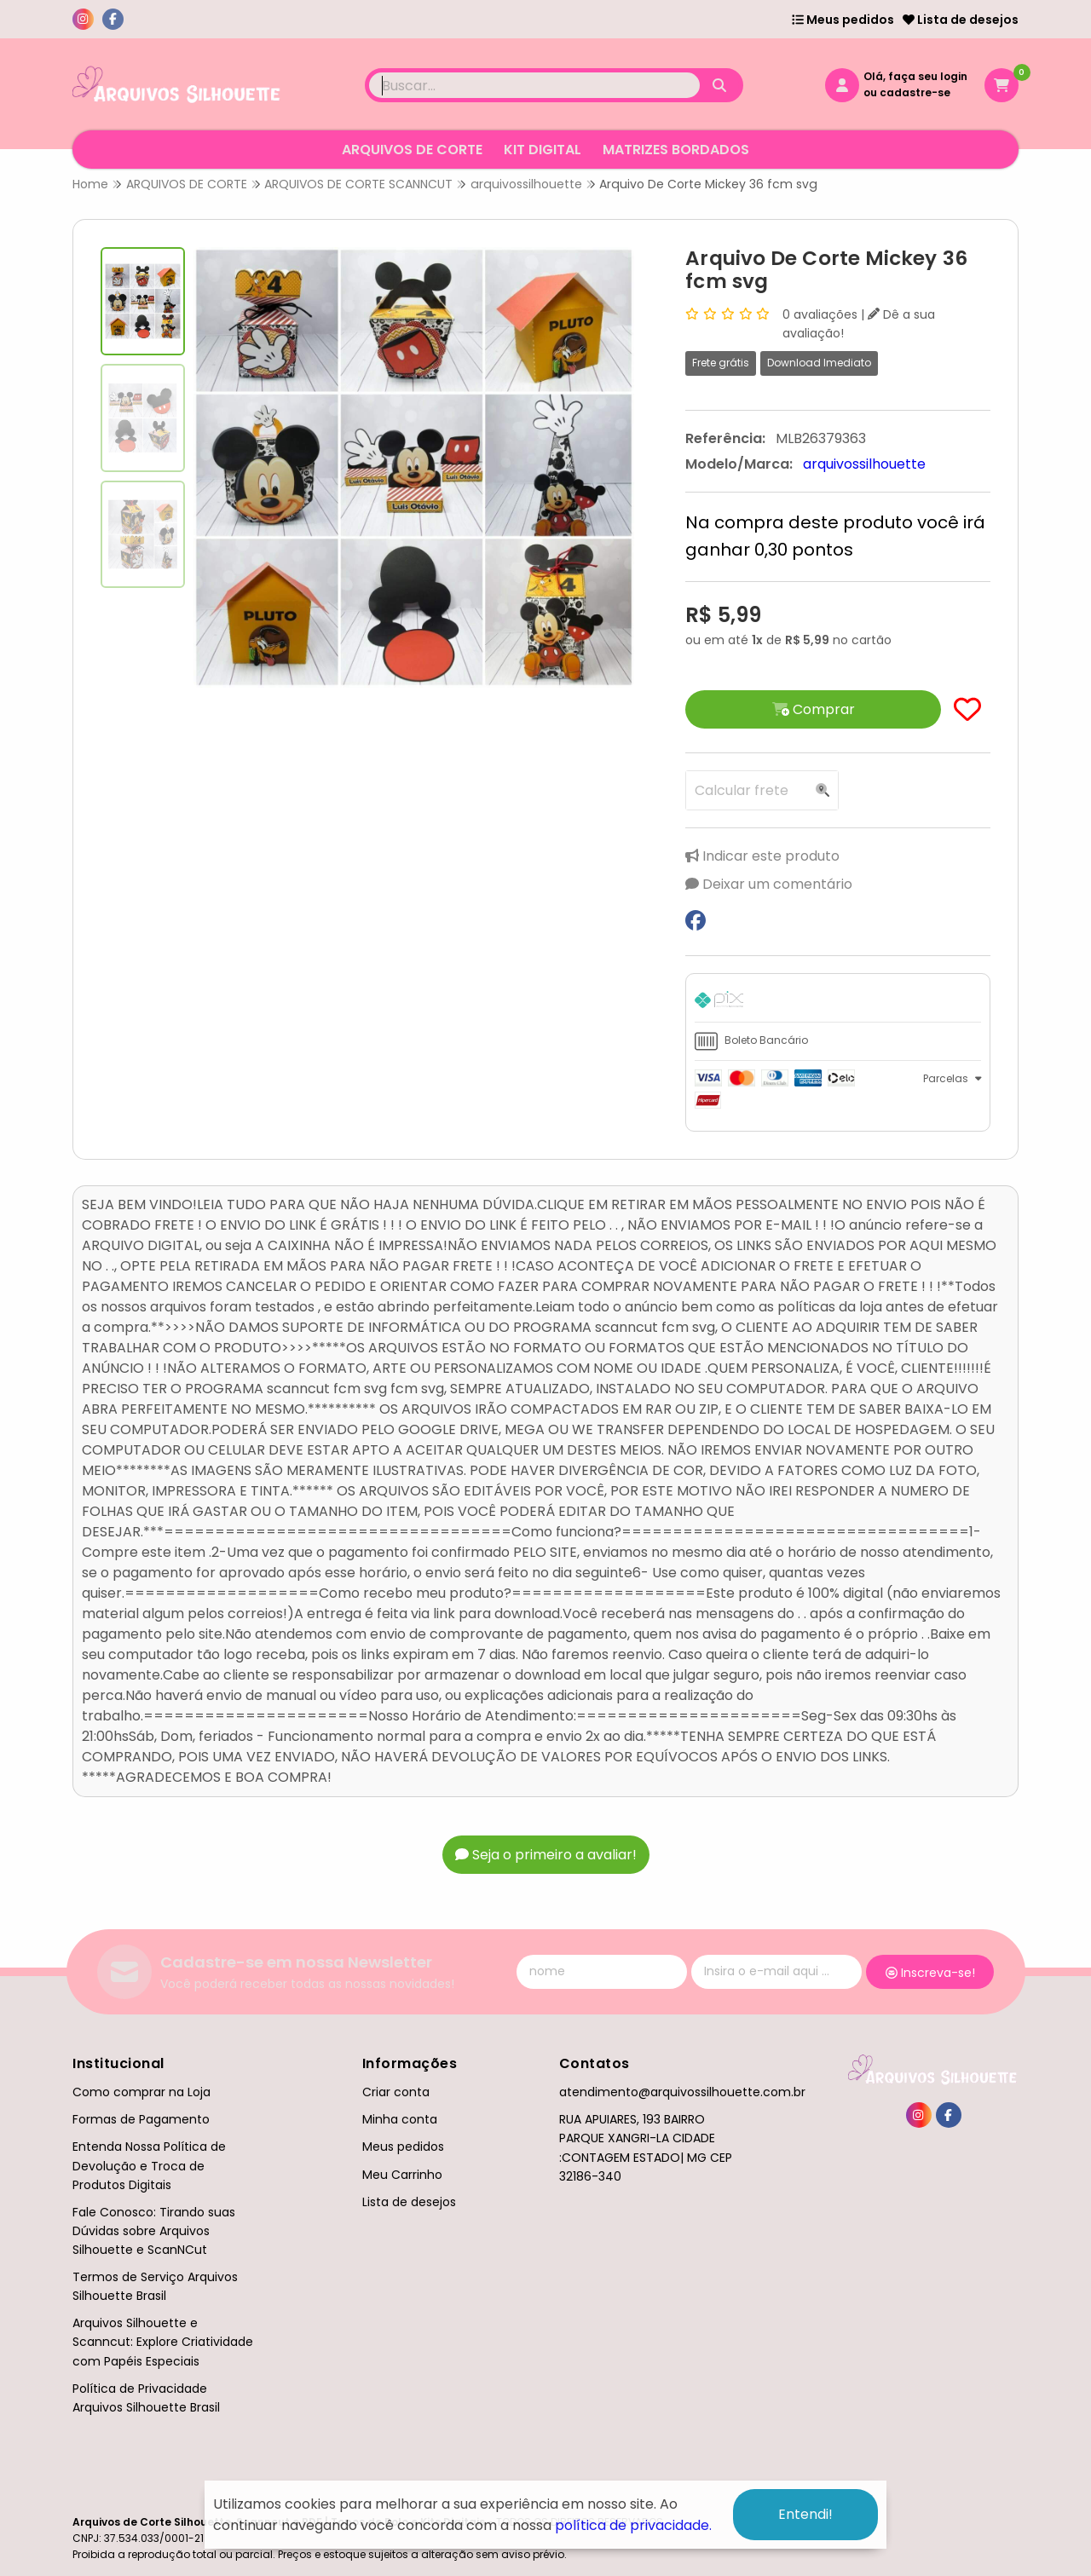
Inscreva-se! (930, 1972)
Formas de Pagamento (141, 2119)
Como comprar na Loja (141, 2092)
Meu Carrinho (402, 2174)
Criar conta (396, 2092)
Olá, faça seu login (915, 76)
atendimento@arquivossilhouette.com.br (682, 2092)
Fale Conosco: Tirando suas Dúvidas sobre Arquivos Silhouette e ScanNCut (153, 2231)
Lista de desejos (961, 19)
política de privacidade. (633, 2525)
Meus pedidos (843, 19)
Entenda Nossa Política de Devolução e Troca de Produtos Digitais (149, 2165)
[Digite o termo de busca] (534, 85)
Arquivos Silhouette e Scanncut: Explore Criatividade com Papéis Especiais (162, 2341)
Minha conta (399, 2119)
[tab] (838, 1002)
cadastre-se (915, 92)
